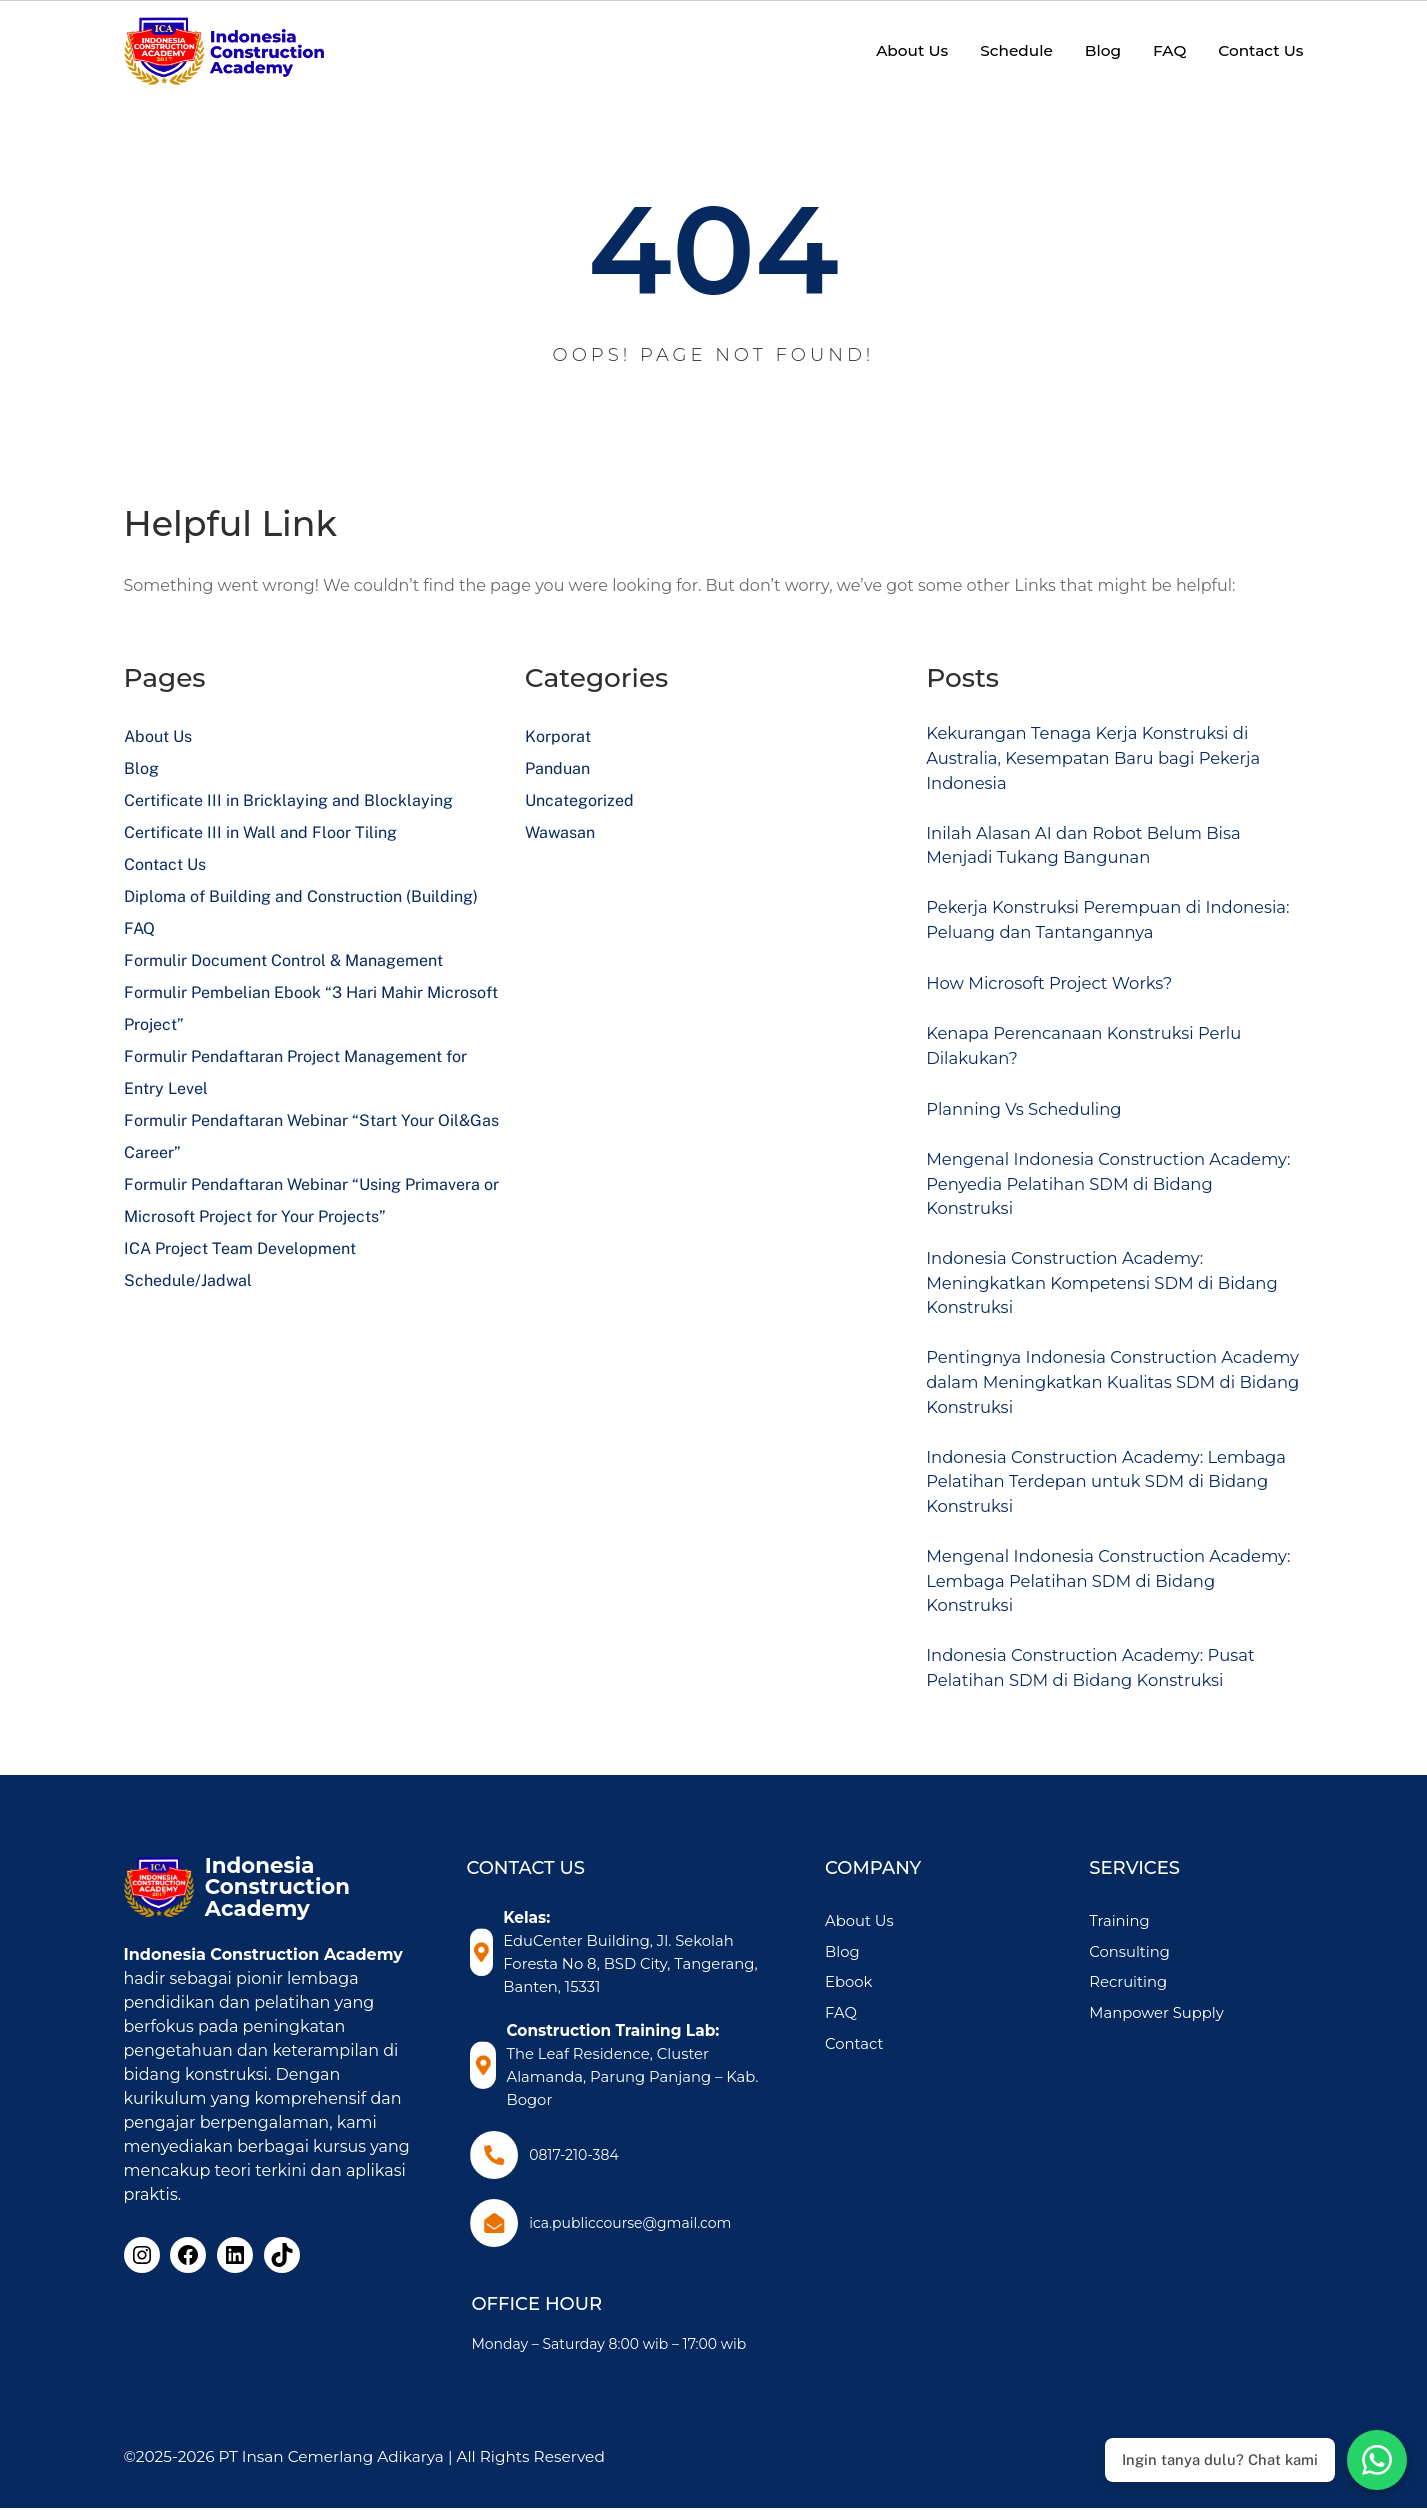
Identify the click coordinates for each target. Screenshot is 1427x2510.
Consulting (1155, 2000)
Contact (903, 2092)
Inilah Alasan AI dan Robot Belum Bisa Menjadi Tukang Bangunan (1099, 853)
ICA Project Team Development (240, 1248)
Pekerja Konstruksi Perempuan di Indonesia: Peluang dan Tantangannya (1099, 931)
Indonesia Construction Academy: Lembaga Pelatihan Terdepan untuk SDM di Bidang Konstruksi (1113, 1519)
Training (1144, 1969)
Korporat (558, 736)
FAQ (139, 928)
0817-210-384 (576, 2157)
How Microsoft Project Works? (1061, 996)
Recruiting (1153, 2031)
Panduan (557, 768)
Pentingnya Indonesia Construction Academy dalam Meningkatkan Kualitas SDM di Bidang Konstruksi (1106, 1414)
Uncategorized (579, 800)
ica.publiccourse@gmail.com (632, 2225)
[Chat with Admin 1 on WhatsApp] (1377, 2460)
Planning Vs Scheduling (1033, 1125)
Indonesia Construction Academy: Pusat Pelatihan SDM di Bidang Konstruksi (1106, 1715)
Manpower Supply (1183, 2061)
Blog (141, 768)
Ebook (897, 2031)
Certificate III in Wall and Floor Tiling (260, 832)
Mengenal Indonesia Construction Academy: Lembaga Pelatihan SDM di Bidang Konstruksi (1096, 1624)
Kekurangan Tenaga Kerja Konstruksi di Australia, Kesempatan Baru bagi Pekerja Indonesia (1109, 761)
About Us (158, 736)
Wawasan (560, 832)
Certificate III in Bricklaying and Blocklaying (288, 800)
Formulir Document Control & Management (283, 960)
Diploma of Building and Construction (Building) (301, 896)
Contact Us (165, 864)
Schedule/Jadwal (188, 1280)
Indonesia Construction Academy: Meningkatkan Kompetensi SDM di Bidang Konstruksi (1084, 1308)
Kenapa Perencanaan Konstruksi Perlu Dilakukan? (1099, 1060)
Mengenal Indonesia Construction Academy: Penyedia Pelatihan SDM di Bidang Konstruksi (1095, 1203)
